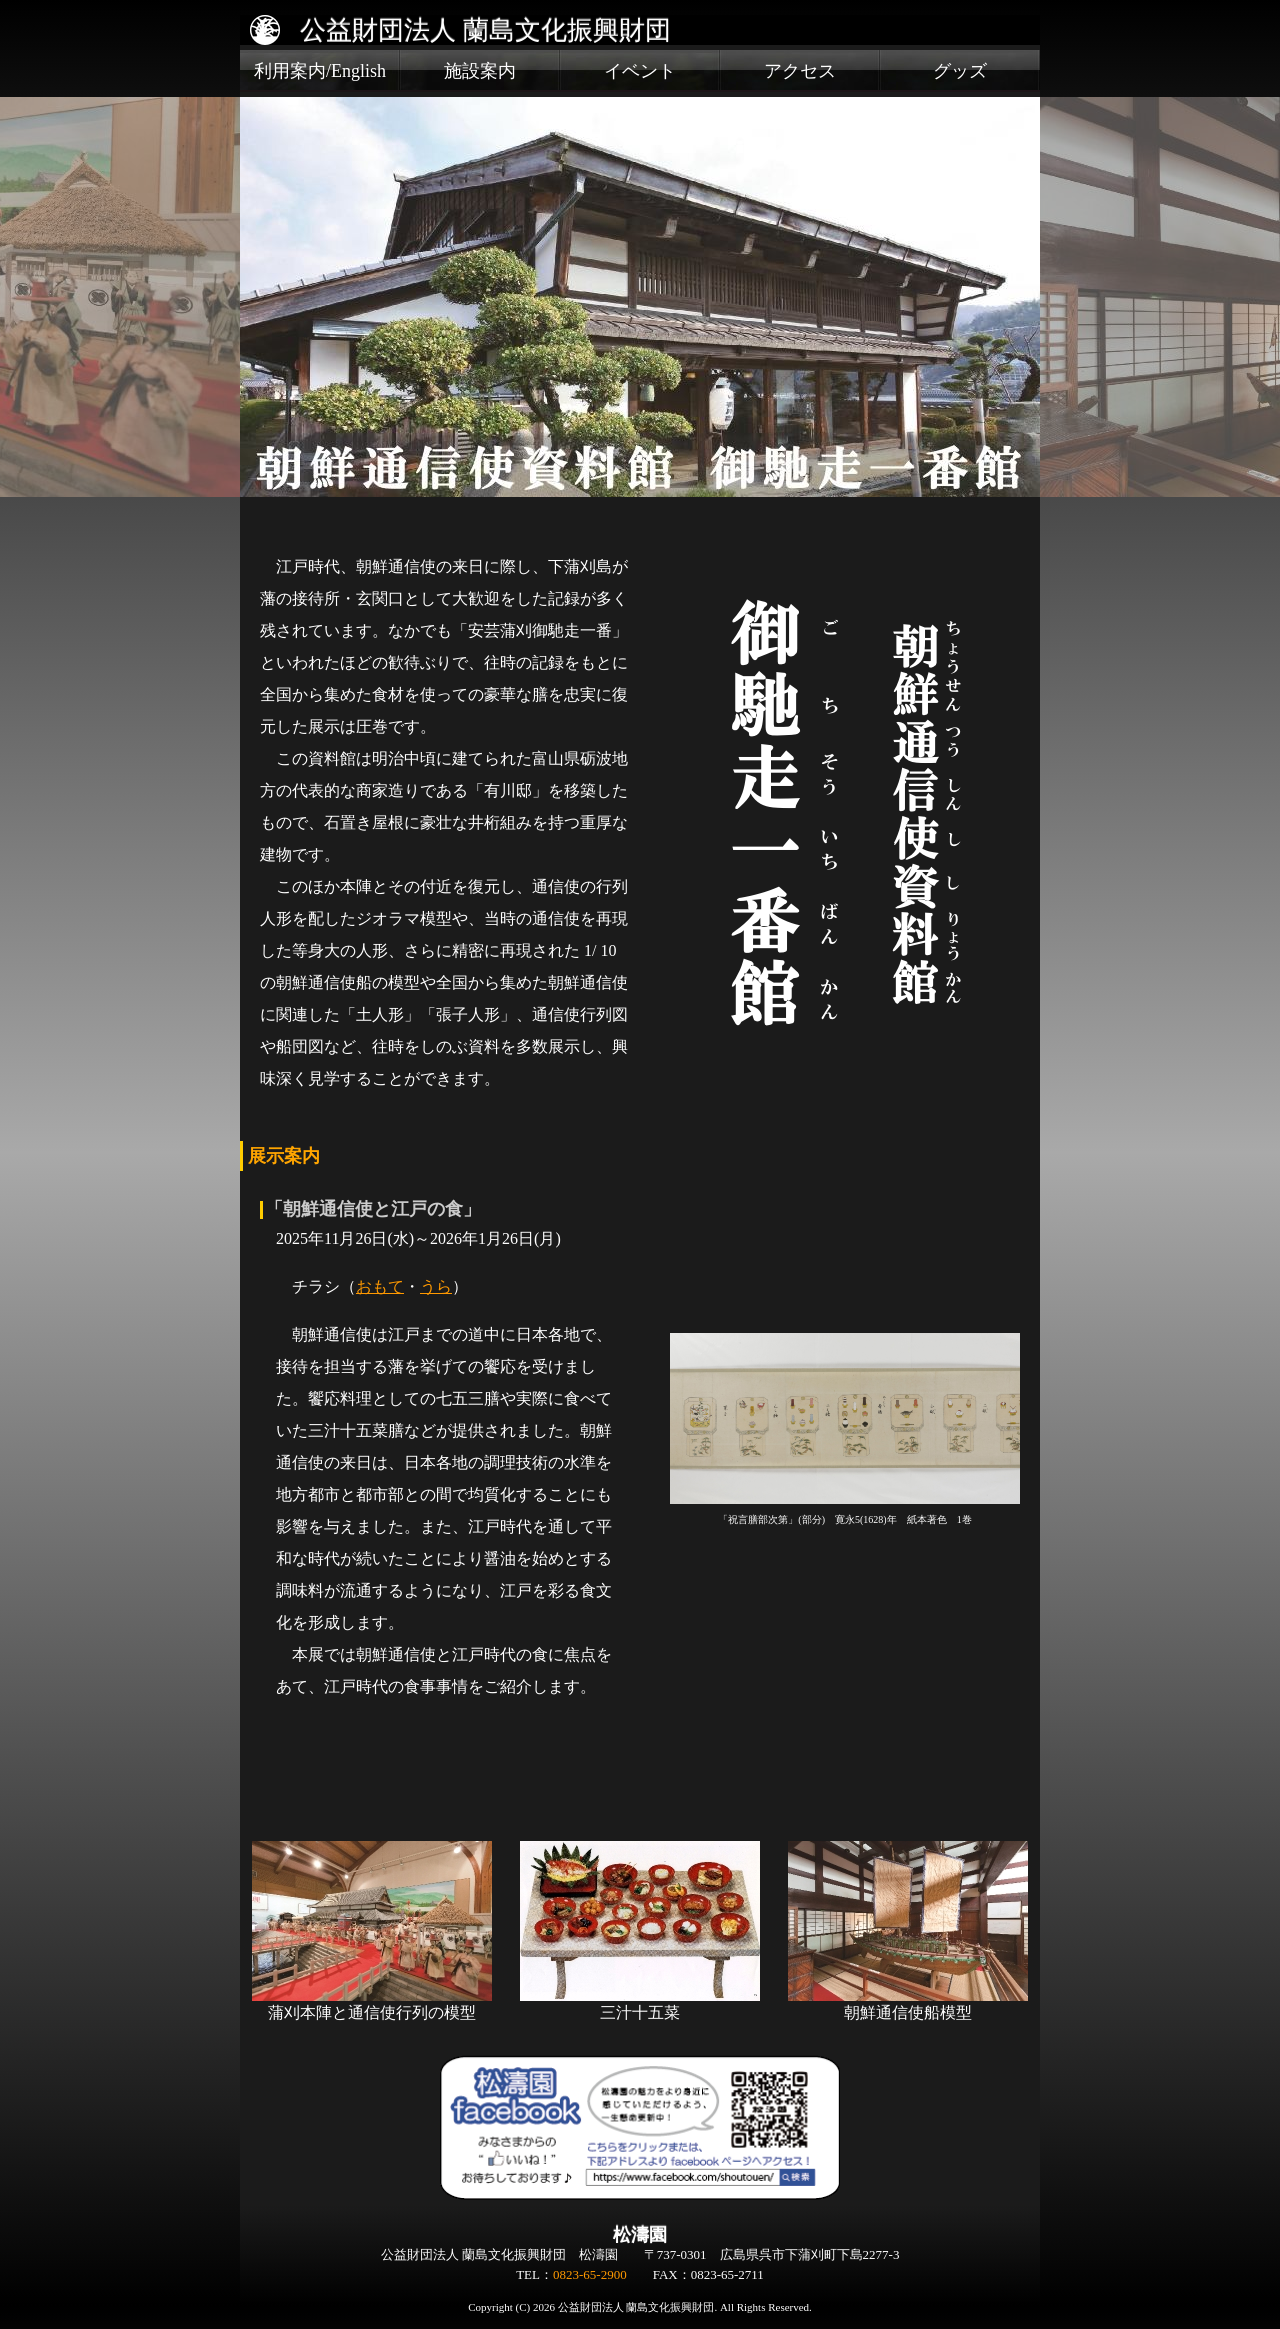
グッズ (960, 71)
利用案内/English (320, 71)
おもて (380, 1286)
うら (436, 1286)
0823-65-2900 (590, 2274)
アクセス (800, 71)
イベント (640, 71)
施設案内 (480, 71)
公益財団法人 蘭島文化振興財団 (485, 30)
